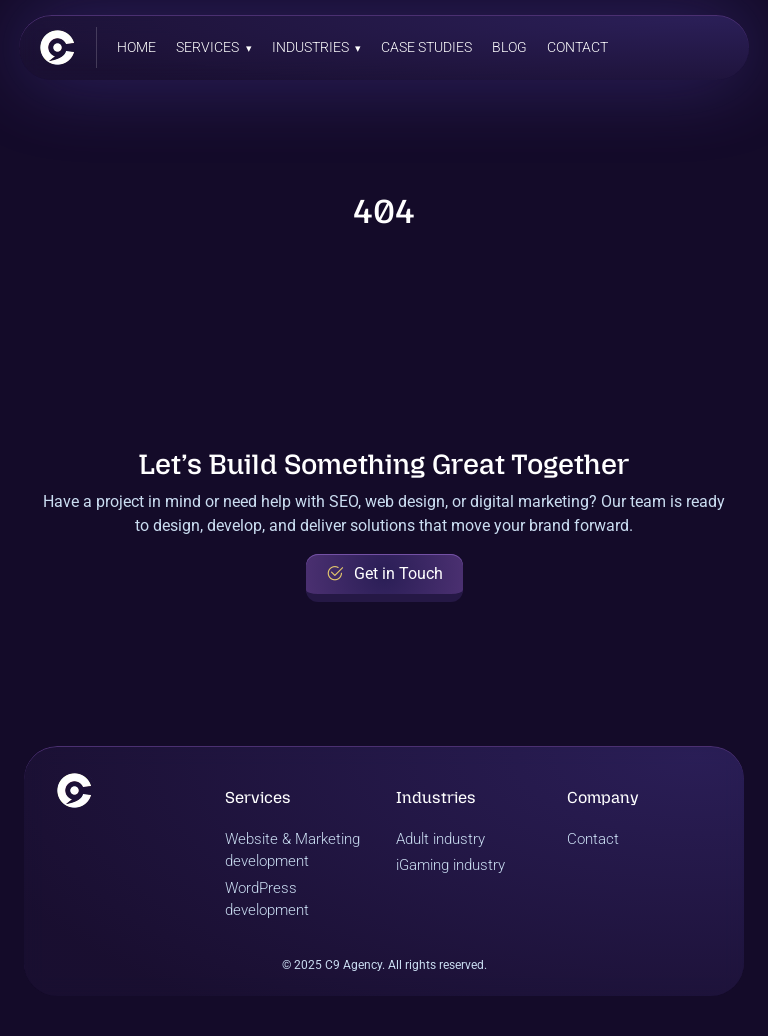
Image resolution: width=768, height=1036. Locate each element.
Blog (509, 47)
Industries (310, 47)
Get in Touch (384, 573)
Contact (577, 47)
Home (136, 47)
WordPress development (267, 899)
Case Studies (426, 47)
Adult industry (440, 839)
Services (207, 47)
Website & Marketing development (292, 850)
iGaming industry (450, 865)
